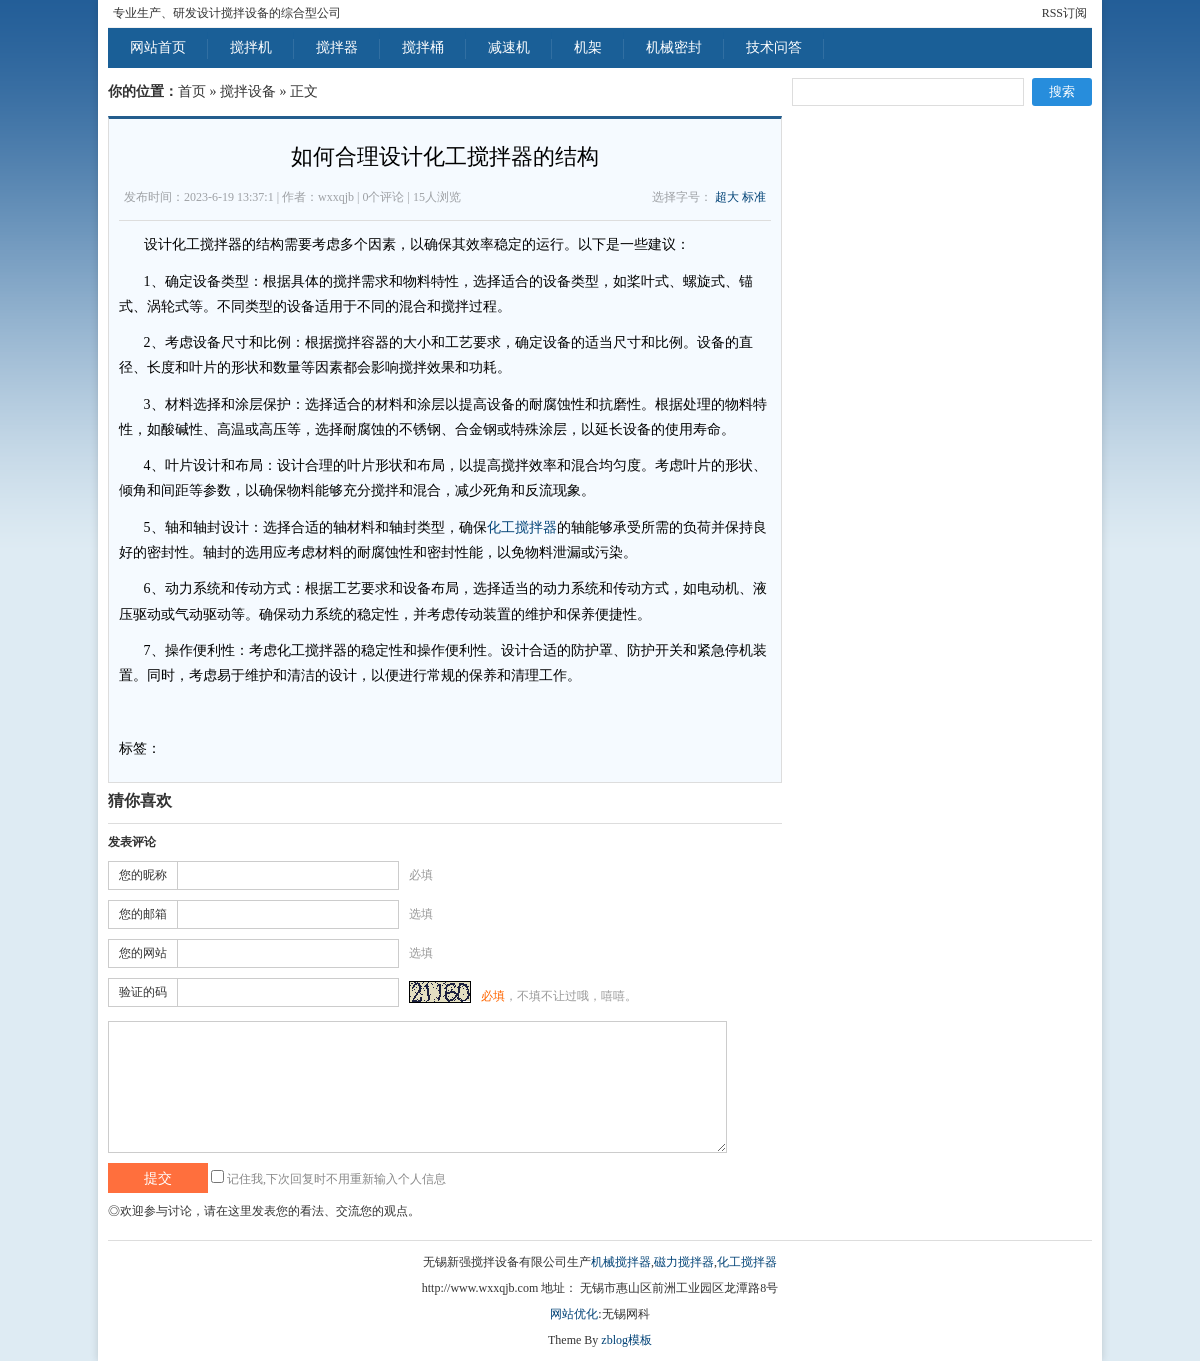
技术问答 (774, 47)
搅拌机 (251, 47)
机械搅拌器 (621, 1262)
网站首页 (158, 47)
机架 (588, 47)
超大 (727, 197)
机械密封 (674, 47)
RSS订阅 (1064, 13)
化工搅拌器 (522, 527)
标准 (754, 197)
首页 (192, 91)
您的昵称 (143, 875)
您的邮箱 (143, 914)
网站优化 (574, 1314)
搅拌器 (337, 47)
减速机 (509, 47)
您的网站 (143, 953)
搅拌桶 (423, 47)
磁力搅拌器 (684, 1262)
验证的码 (143, 992)
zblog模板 (626, 1340)
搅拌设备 (248, 91)
